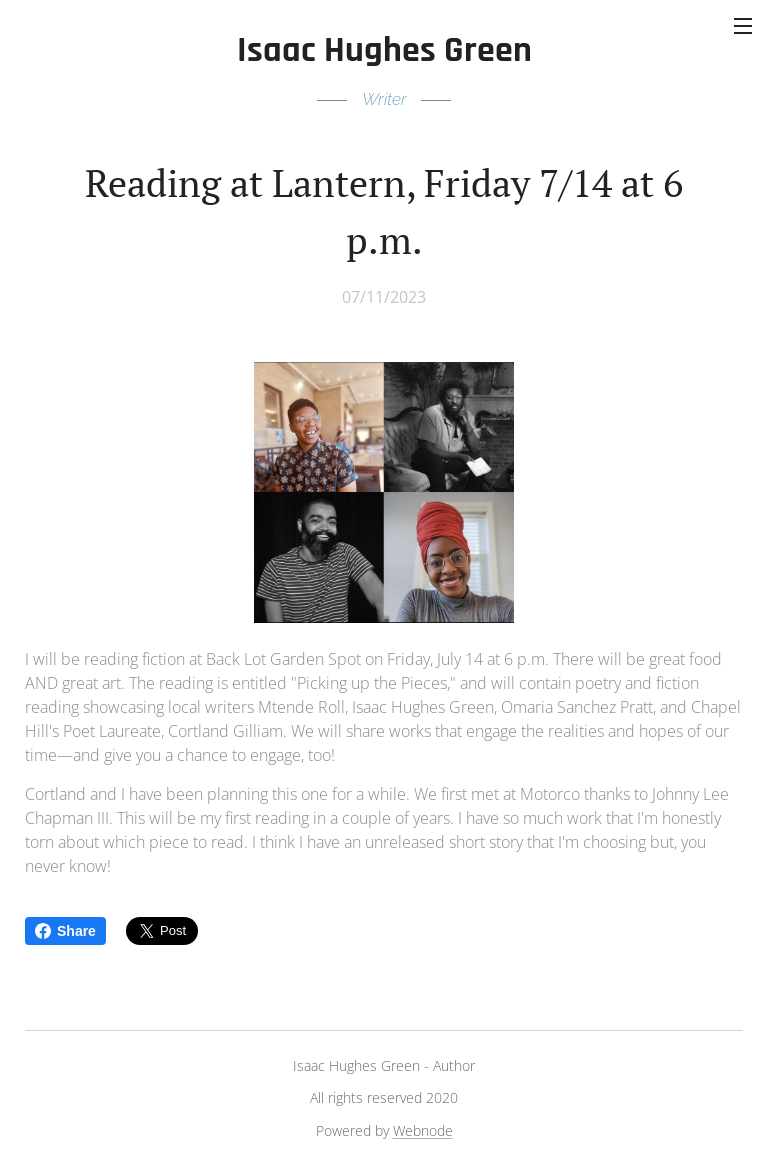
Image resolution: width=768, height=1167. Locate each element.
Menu (743, 26)
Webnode (423, 1130)
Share (65, 931)
